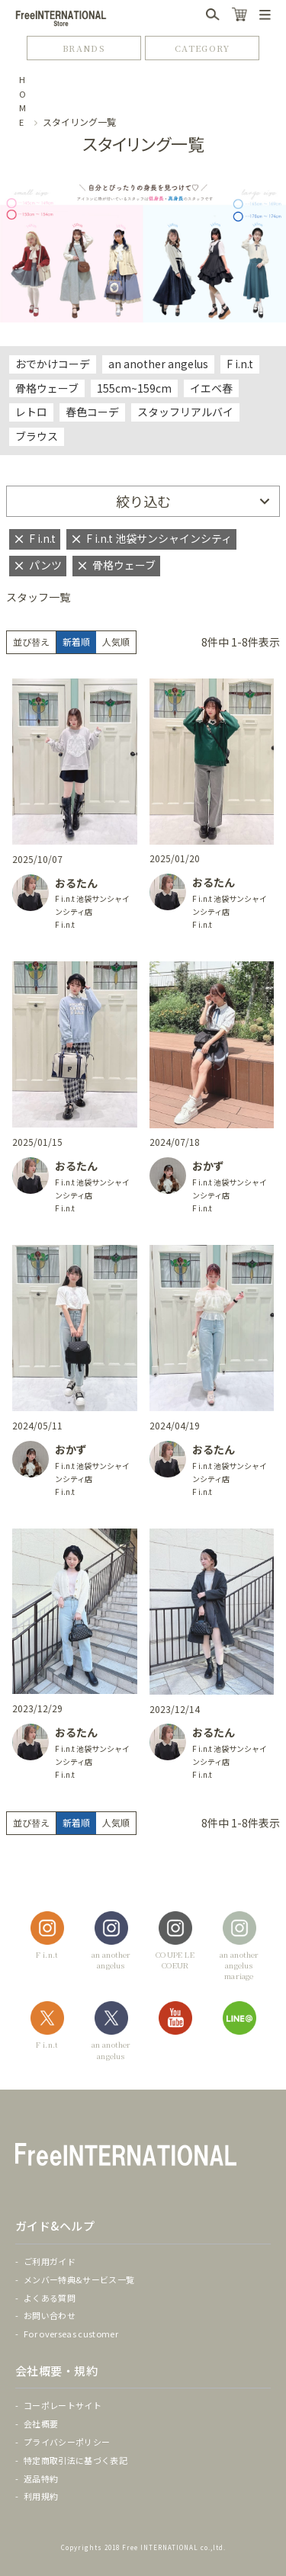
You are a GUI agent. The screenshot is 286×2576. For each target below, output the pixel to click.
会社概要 (41, 2423)
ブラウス (36, 436)
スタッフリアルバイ (185, 411)
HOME (23, 100)
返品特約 (41, 2478)
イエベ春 (211, 388)
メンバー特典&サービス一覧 (79, 2279)
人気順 (116, 641)
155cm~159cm (134, 388)
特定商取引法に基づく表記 (75, 2460)
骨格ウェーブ (47, 388)
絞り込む (143, 501)
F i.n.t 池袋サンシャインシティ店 (92, 905)
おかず (208, 1165)
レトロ (31, 411)
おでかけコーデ (52, 363)
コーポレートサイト (62, 2405)
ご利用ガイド (50, 2261)
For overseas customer (71, 2333)
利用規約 (41, 2496)
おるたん (76, 882)
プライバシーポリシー (67, 2442)
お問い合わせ (50, 2315)
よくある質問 (50, 2298)
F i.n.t (240, 363)
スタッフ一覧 (38, 597)
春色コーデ (92, 411)
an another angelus (158, 363)
